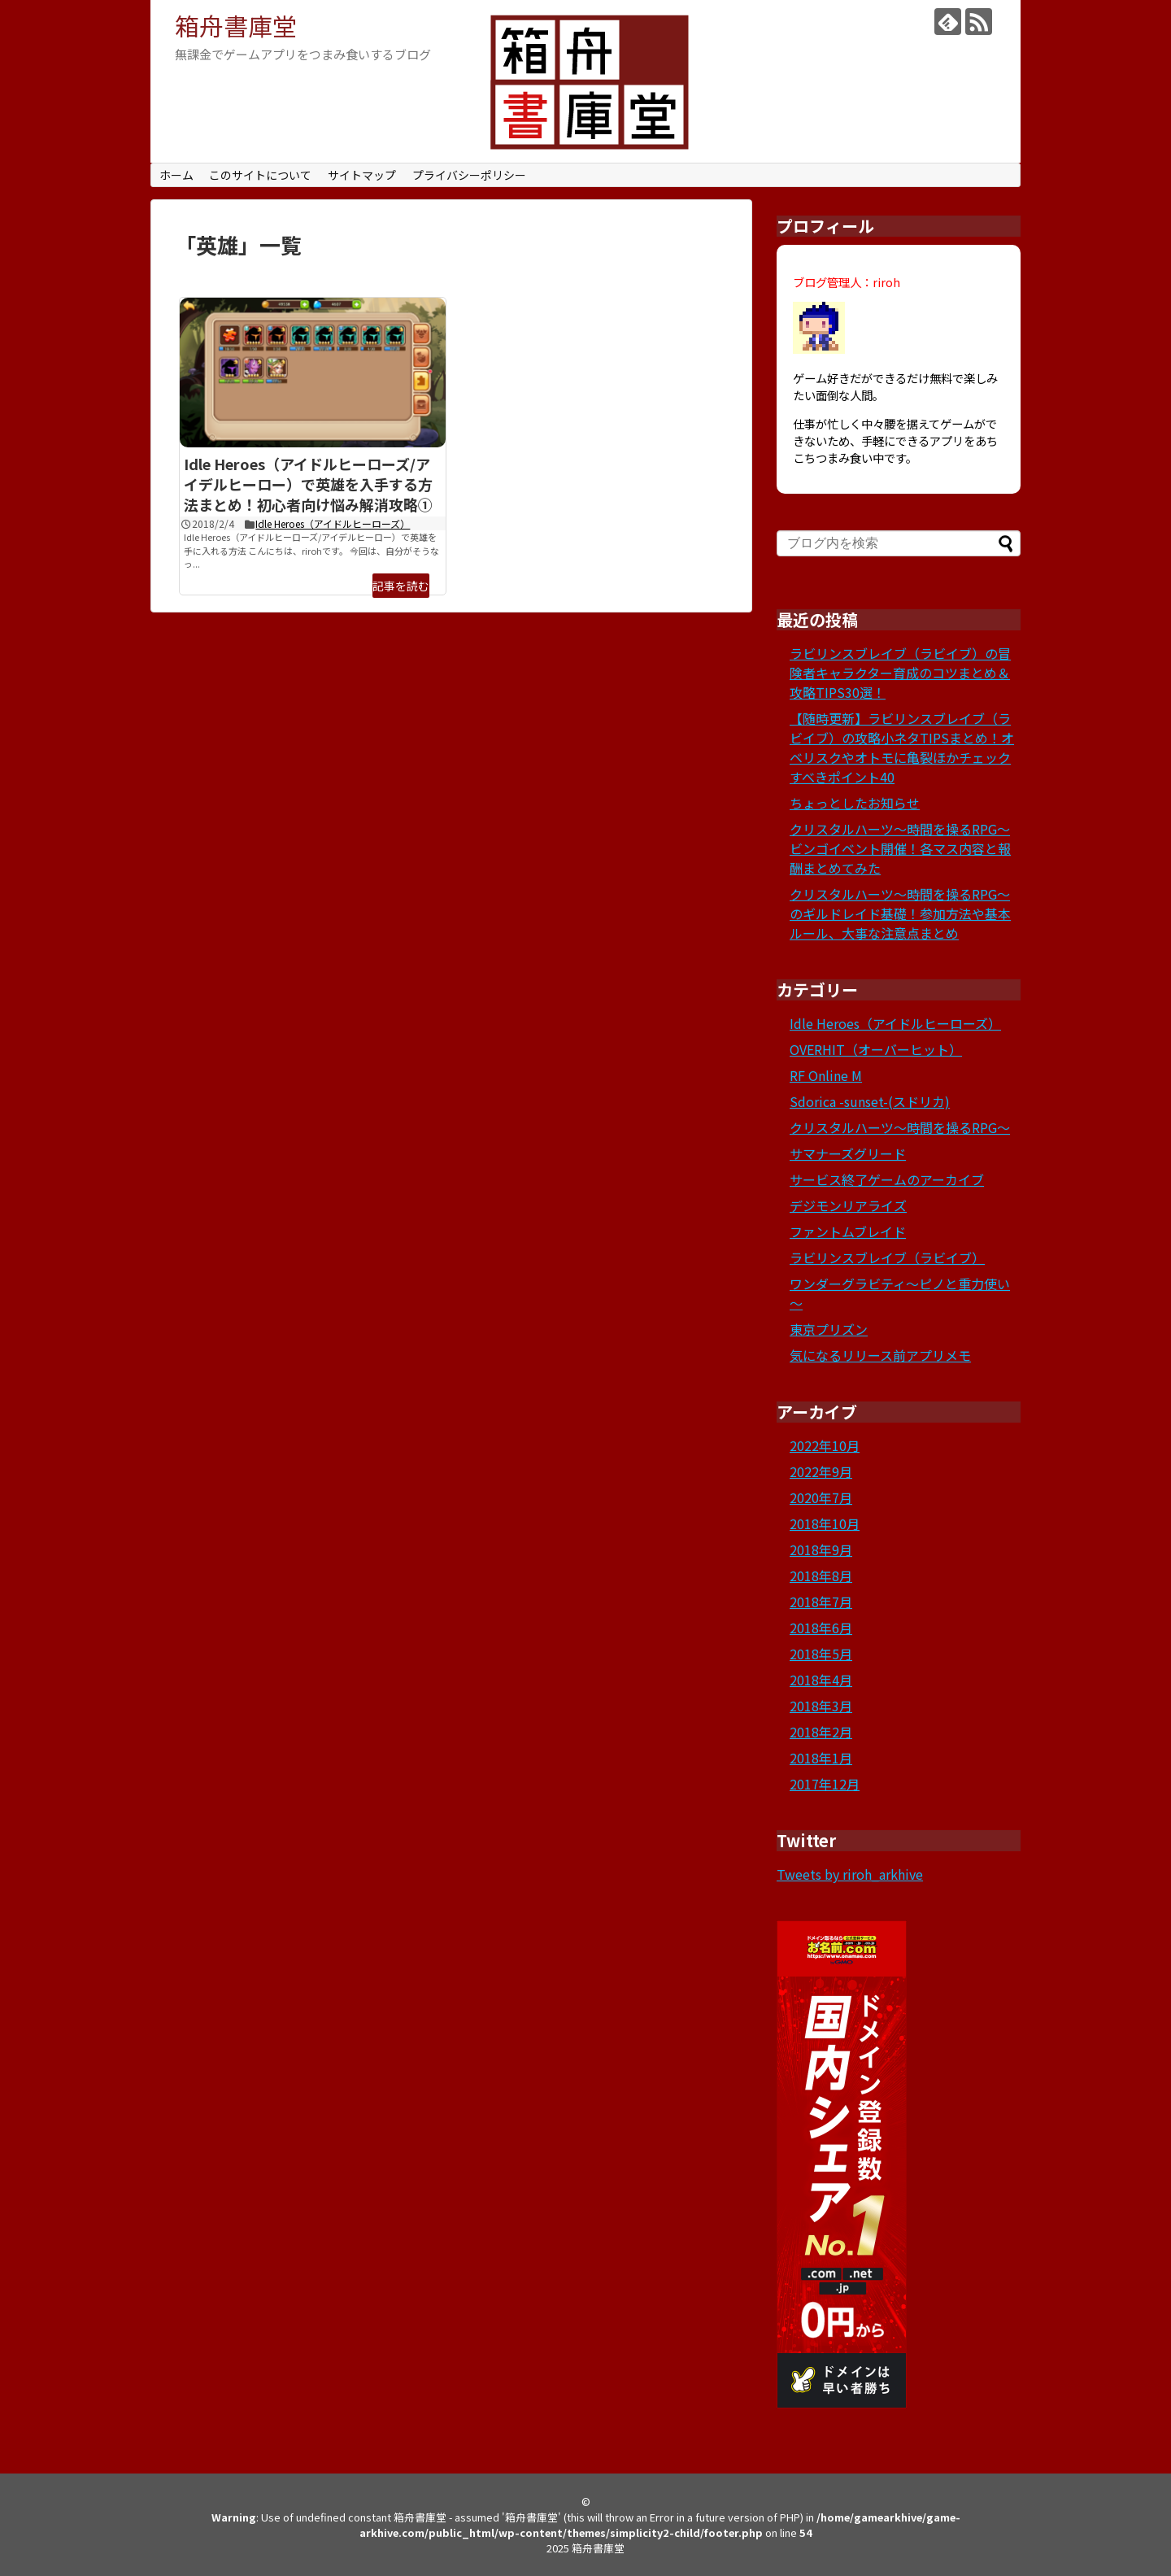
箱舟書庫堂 (236, 25)
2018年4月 (821, 1679)
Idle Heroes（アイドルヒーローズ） (332, 523)
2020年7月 (821, 1497)
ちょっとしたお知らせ (855, 803)
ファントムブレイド (848, 1231)
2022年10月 (825, 1445)
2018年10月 (825, 1523)
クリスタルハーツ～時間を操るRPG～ (900, 1127)
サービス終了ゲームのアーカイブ (887, 1179)
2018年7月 (821, 1601)
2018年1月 (821, 1757)
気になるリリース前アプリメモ (880, 1355)
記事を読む (400, 586)
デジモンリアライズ (848, 1205)
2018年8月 (821, 1575)
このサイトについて (260, 175)
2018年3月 (821, 1705)
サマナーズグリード (848, 1153)
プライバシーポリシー (469, 175)
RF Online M (826, 1075)
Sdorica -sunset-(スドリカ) (870, 1101)
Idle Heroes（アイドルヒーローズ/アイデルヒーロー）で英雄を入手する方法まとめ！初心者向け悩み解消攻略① (308, 484)
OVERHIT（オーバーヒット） (876, 1049)
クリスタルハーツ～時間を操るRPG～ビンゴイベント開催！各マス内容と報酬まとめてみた (900, 848)
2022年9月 (821, 1471)
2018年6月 (821, 1627)
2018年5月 (821, 1653)
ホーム (176, 175)
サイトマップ (362, 175)
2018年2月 (821, 1731)
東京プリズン (829, 1329)
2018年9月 (821, 1549)
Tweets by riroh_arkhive (850, 1874)
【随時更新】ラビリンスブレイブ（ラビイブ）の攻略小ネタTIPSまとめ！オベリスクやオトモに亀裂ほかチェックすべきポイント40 (902, 747)
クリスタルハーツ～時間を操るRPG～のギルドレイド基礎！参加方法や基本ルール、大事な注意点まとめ (900, 913)
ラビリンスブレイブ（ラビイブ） (887, 1257)
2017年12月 (825, 1784)
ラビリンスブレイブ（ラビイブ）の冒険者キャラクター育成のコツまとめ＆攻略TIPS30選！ (900, 672)
